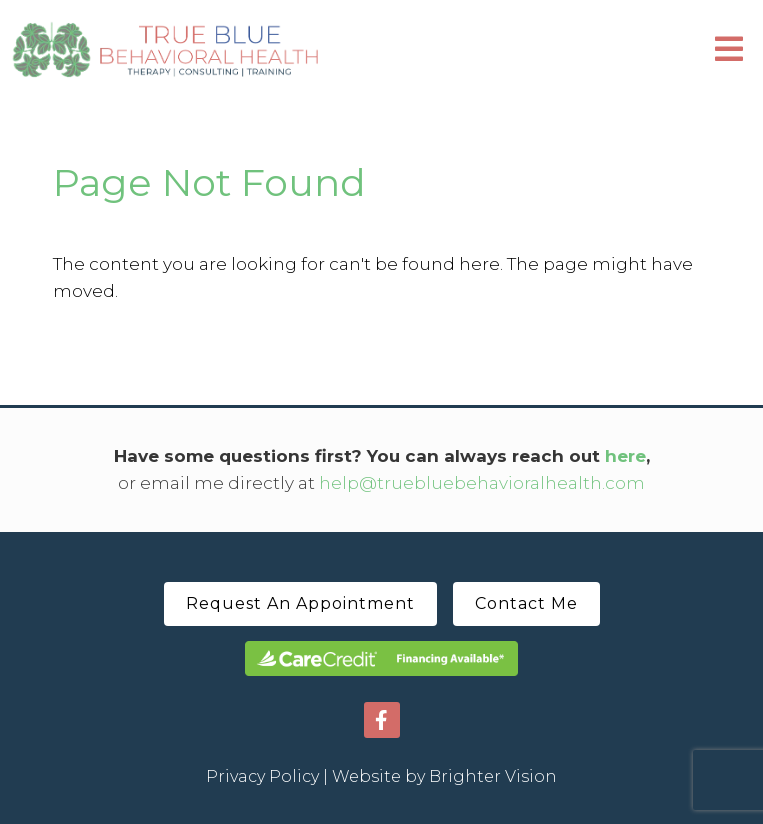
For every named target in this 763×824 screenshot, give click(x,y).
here (625, 456)
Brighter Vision (493, 776)
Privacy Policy (262, 776)
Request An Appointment (300, 603)
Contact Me (526, 603)
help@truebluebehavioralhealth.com (482, 483)
